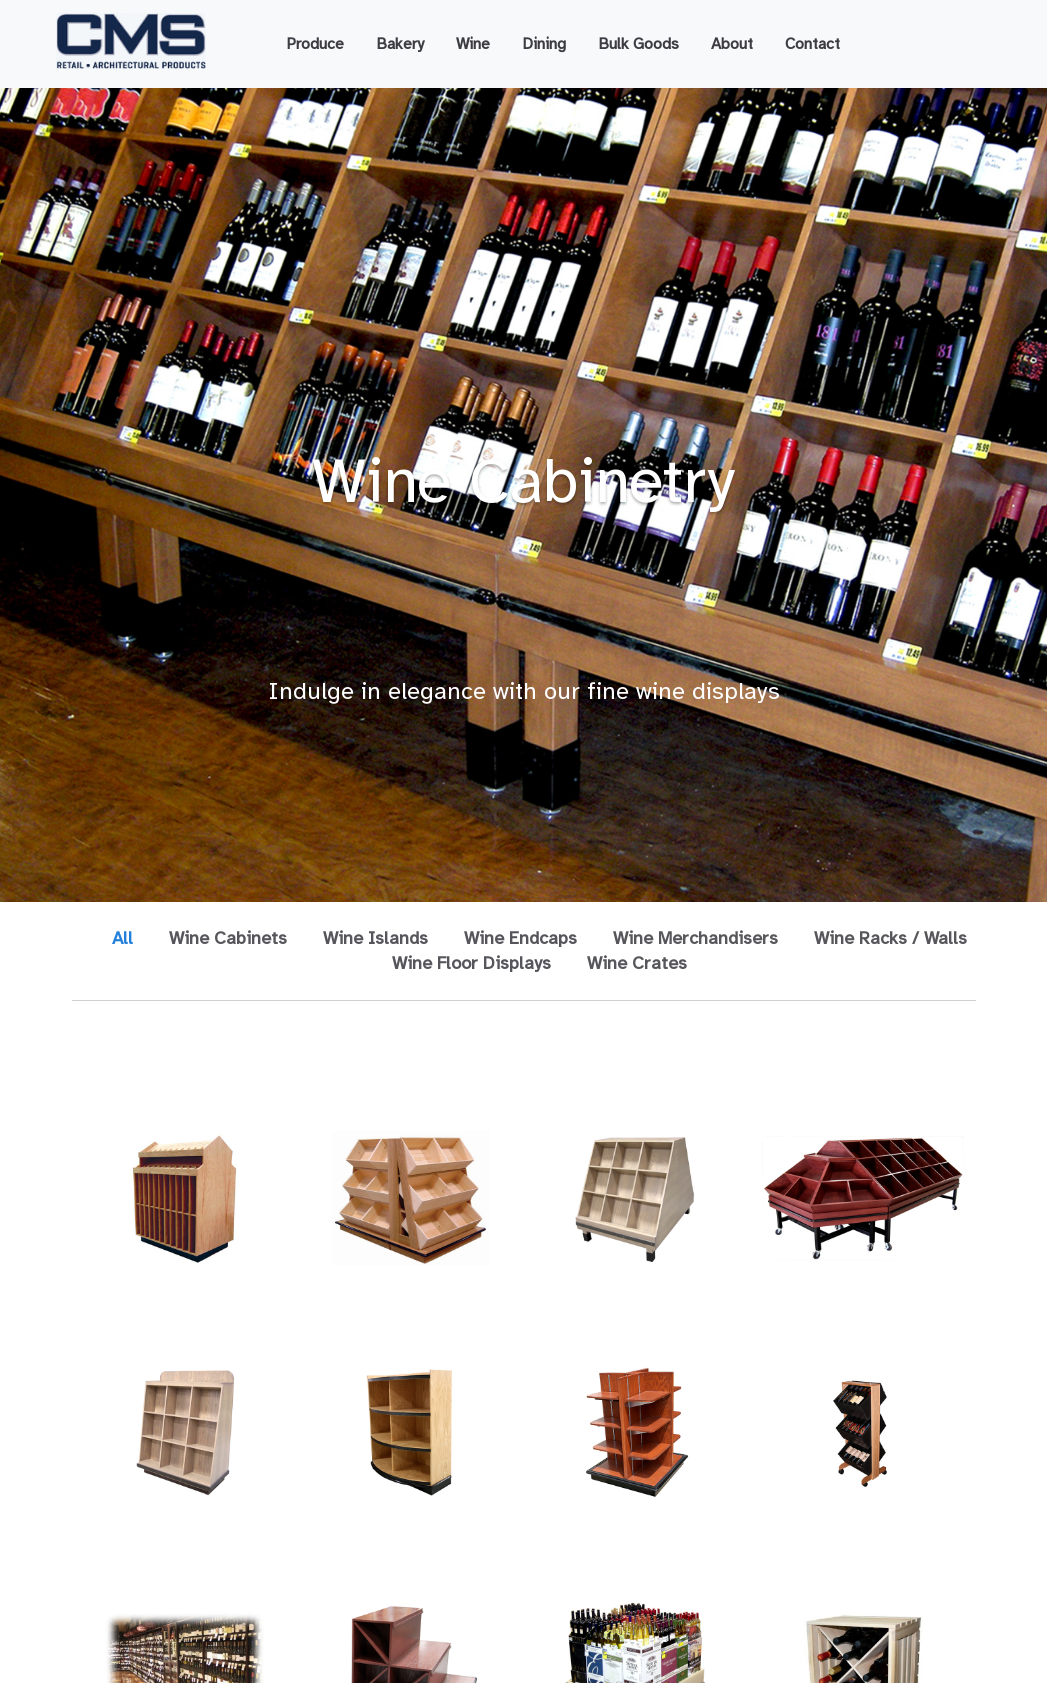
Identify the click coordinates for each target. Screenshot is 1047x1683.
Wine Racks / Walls (890, 938)
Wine (473, 44)
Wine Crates (637, 963)
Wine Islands (375, 938)
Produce (315, 44)
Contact (812, 44)
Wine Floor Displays (471, 963)
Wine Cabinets (228, 938)
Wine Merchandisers (695, 938)
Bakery (400, 44)
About (732, 44)
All (122, 938)
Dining (544, 44)
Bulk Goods (638, 44)
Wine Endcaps (520, 938)
